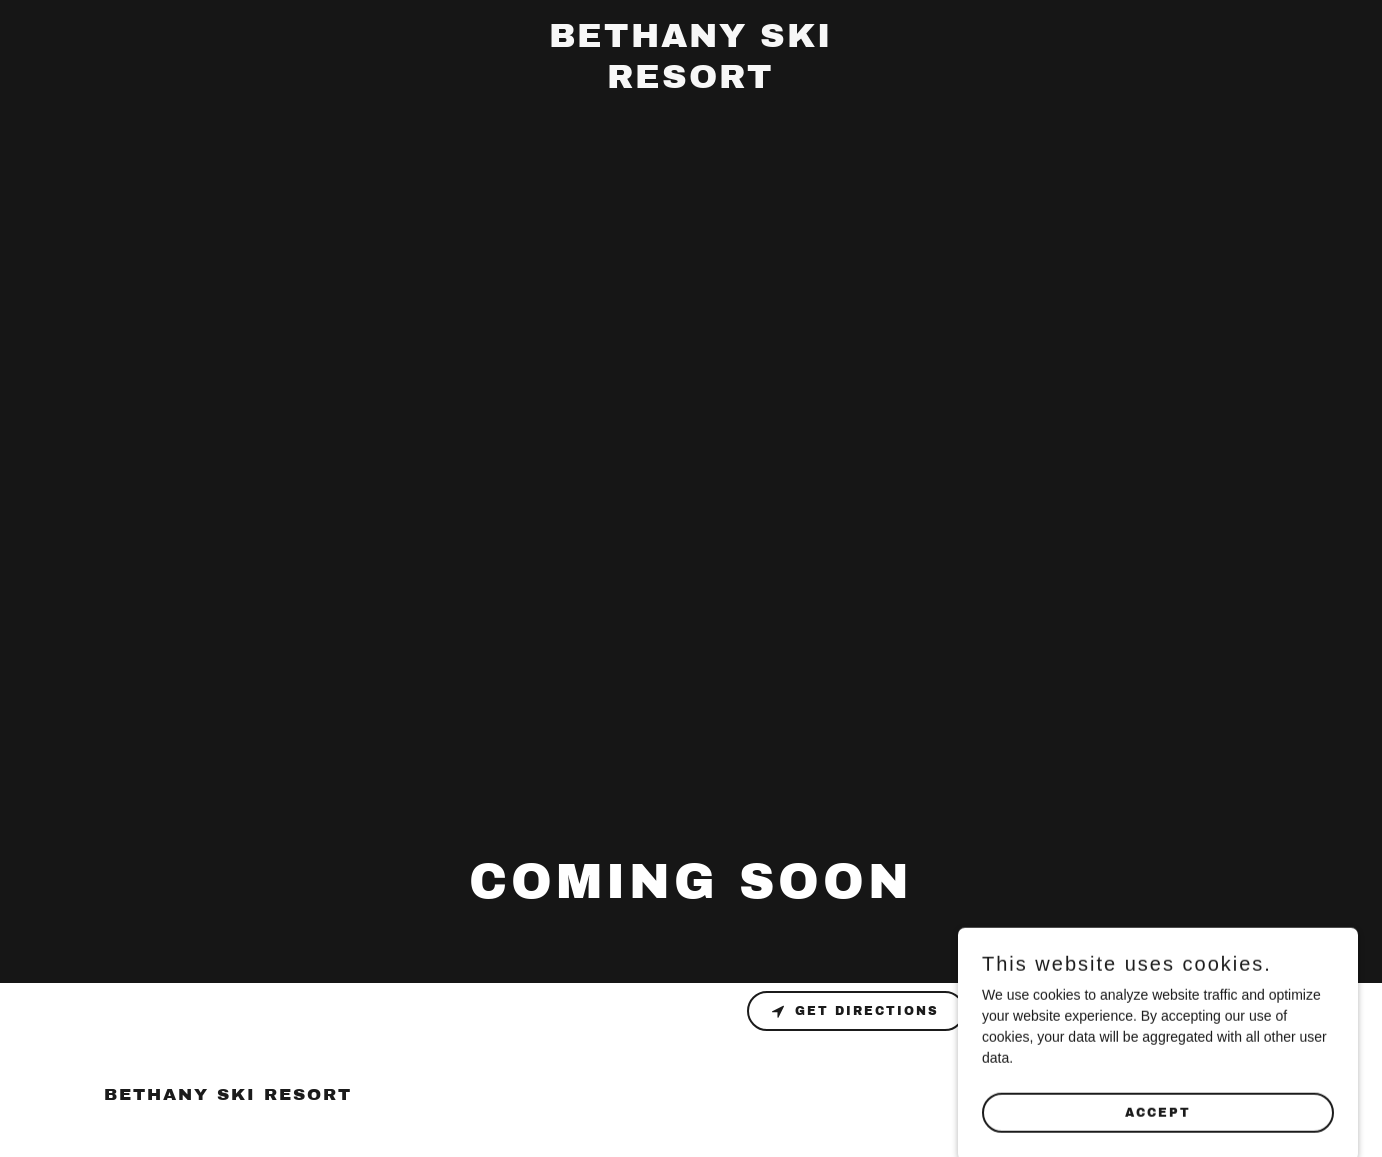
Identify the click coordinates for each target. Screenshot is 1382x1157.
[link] (691, 83)
